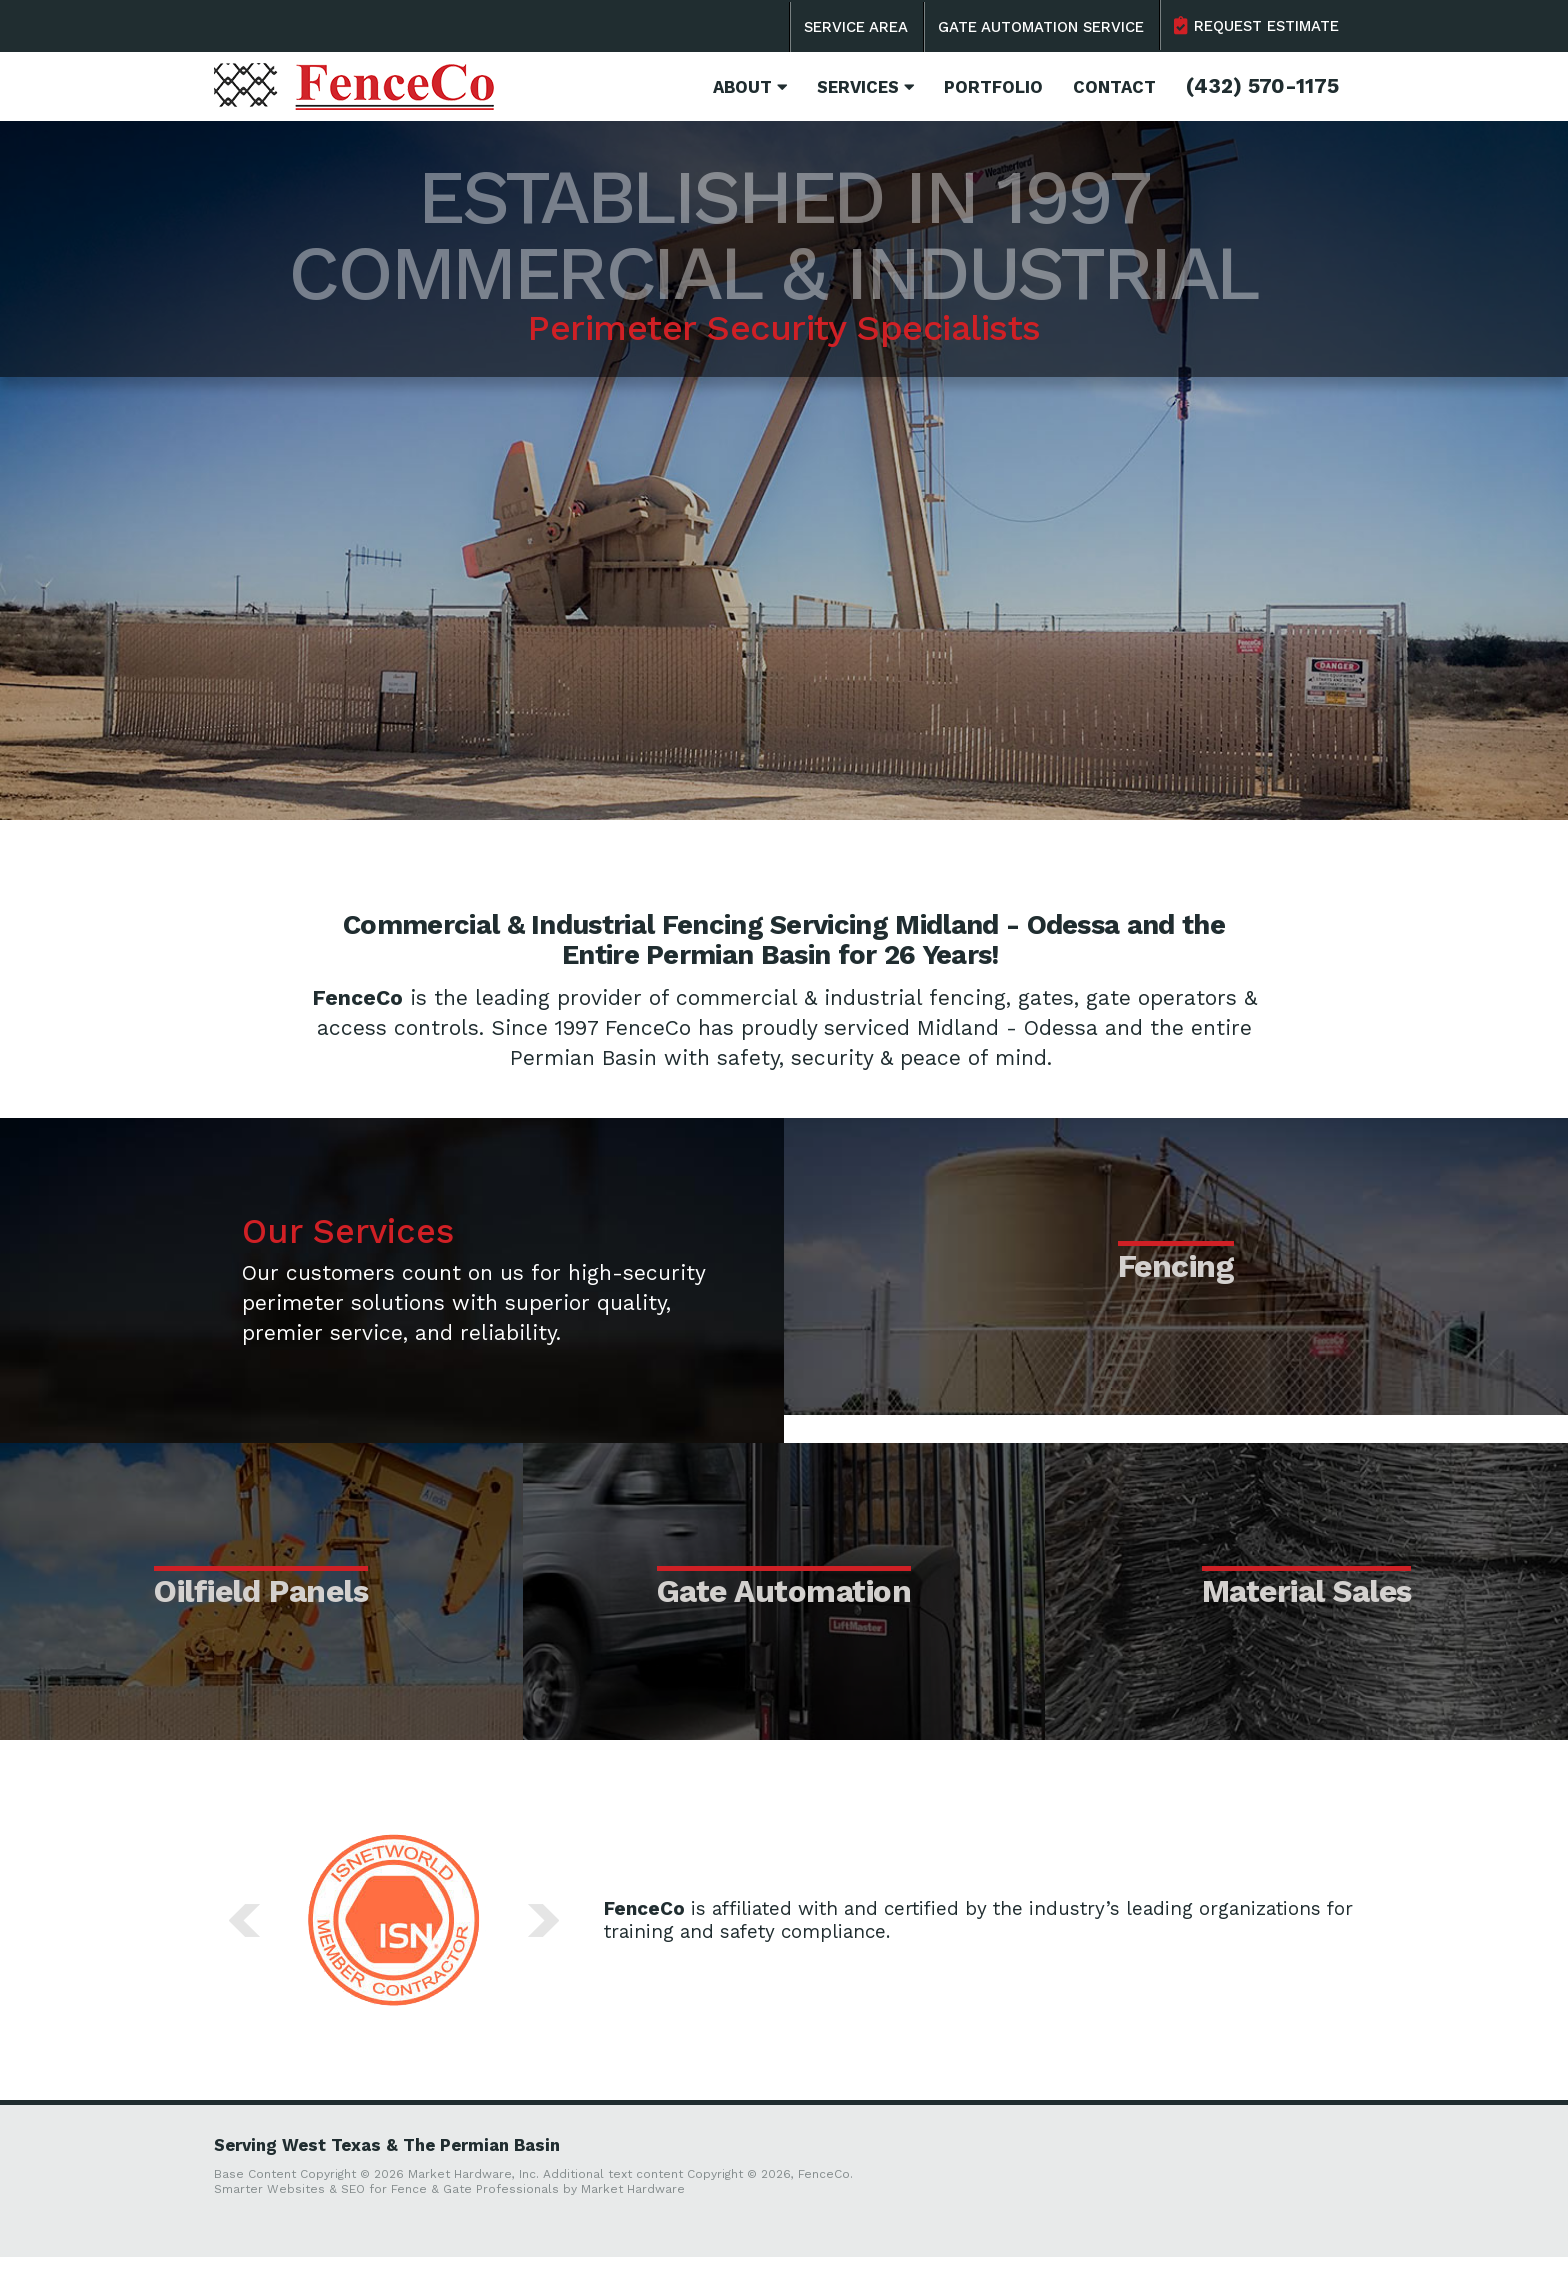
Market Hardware (633, 2217)
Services (865, 87)
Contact (1114, 87)
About (750, 87)
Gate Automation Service (1041, 27)
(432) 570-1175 (1262, 86)
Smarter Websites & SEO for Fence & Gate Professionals (386, 2217)
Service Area (856, 27)
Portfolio (993, 87)
